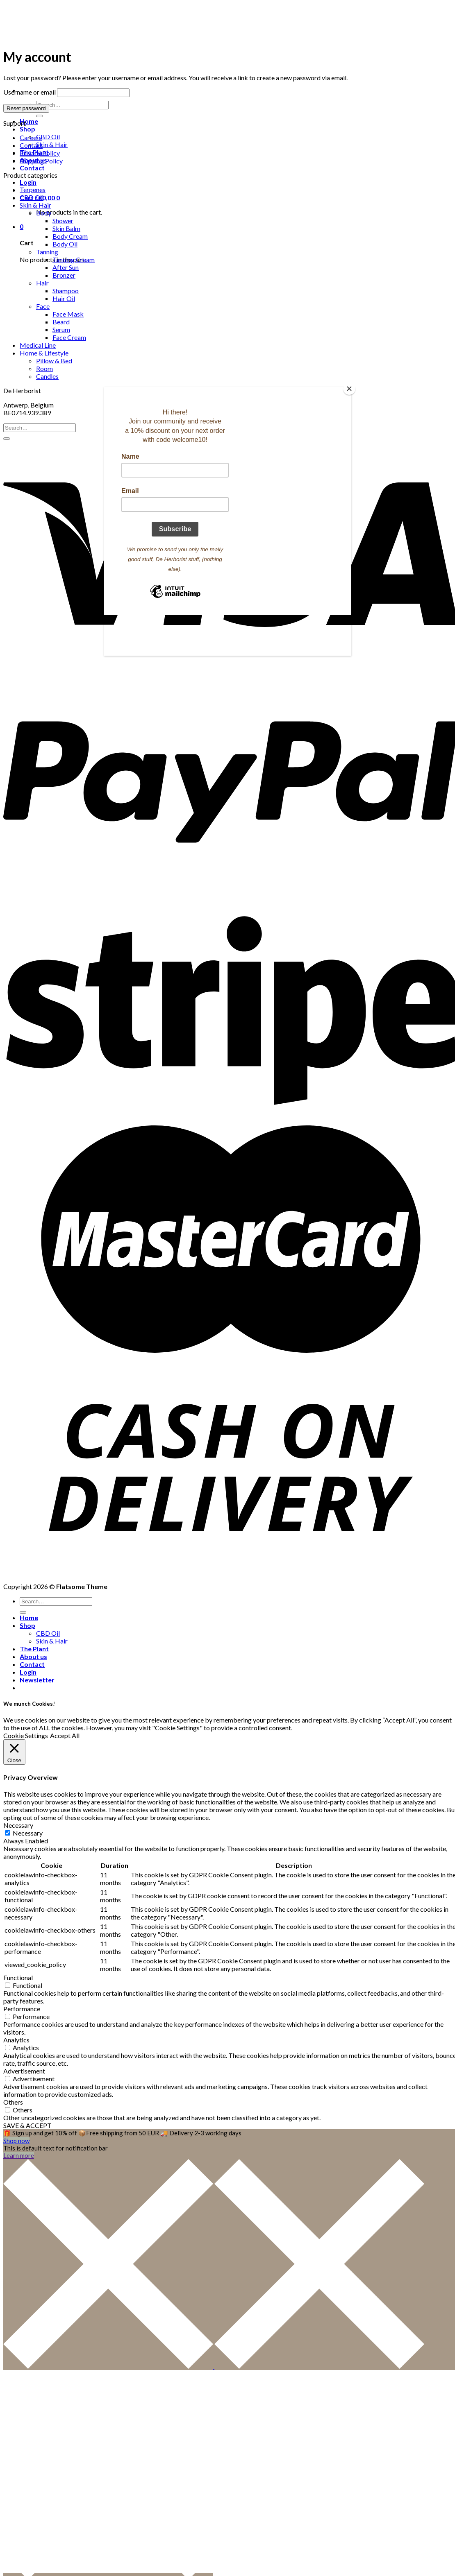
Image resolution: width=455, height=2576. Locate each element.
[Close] (349, 389)
